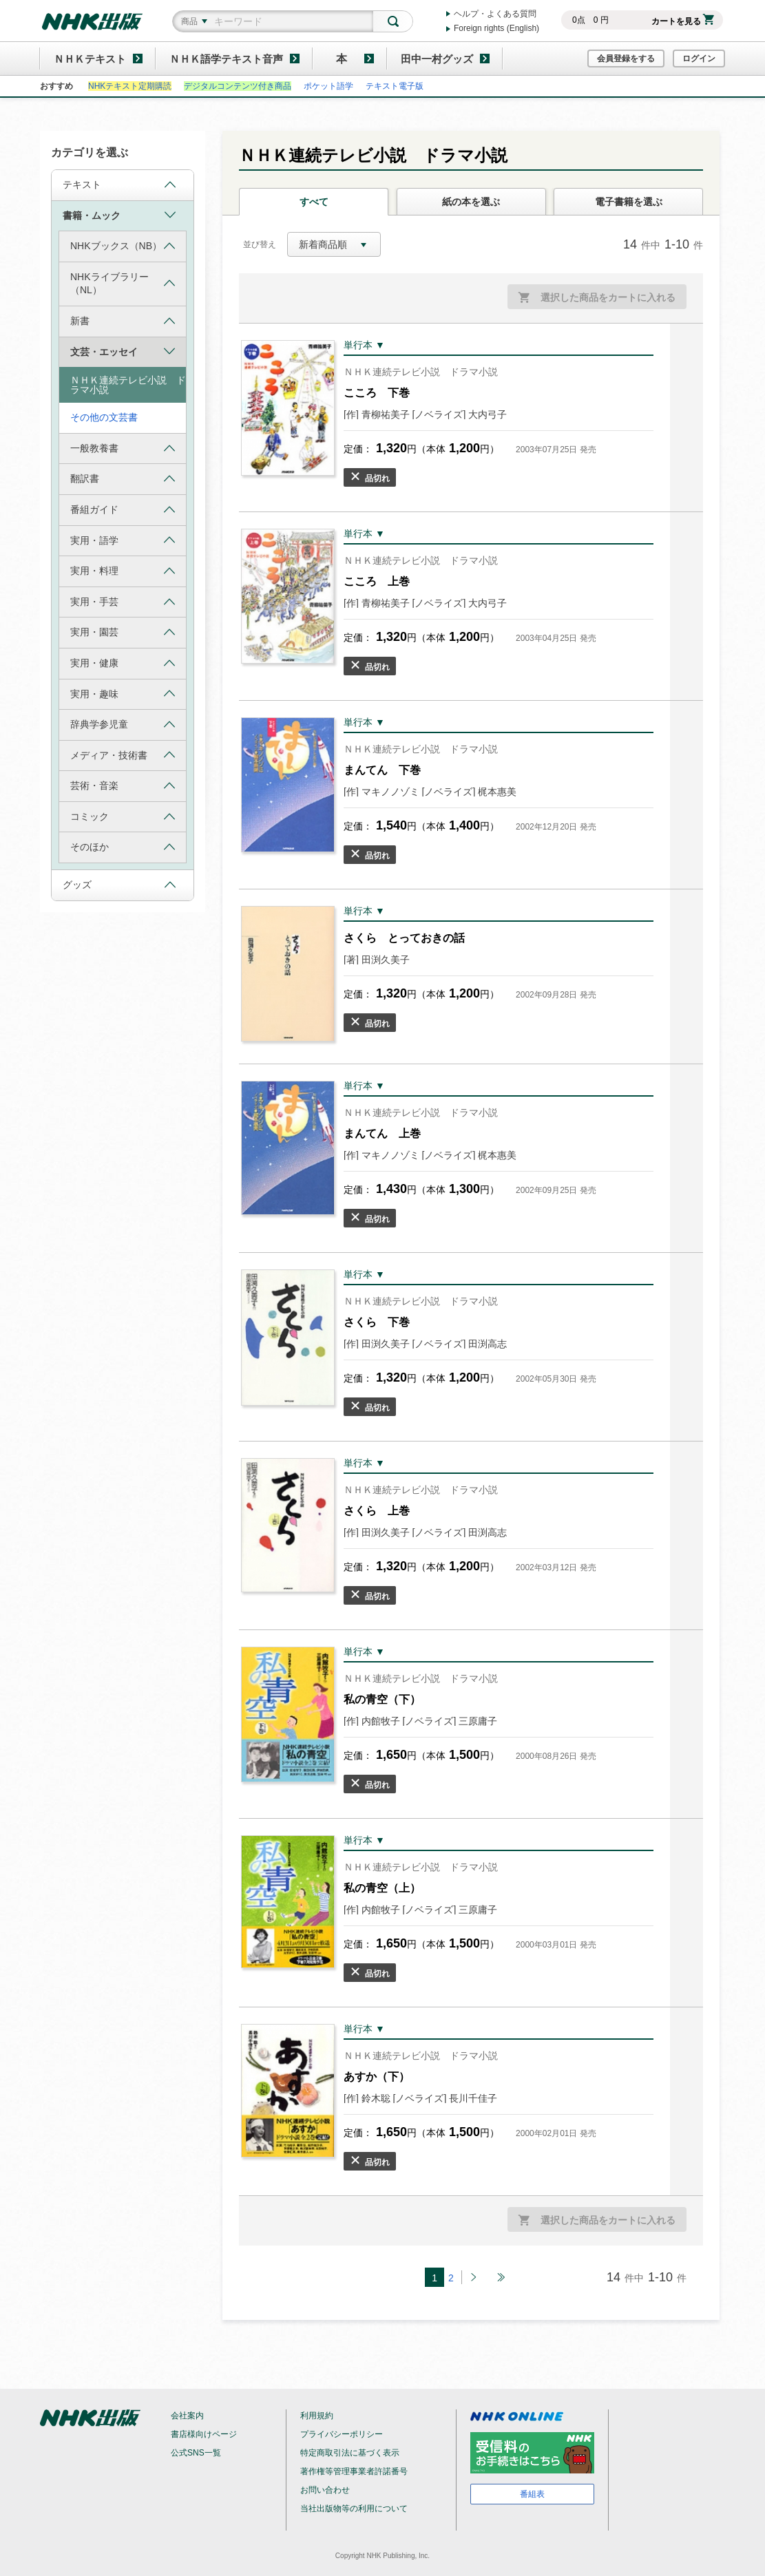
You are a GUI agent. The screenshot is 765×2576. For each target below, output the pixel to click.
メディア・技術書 (122, 755)
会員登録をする (626, 58)
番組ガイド (122, 510)
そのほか (122, 847)
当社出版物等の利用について (354, 2508)
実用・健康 (122, 663)
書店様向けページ (204, 2434)
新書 (122, 321)
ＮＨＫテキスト (90, 59)
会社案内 (187, 2415)
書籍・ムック (119, 215)
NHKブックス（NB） (122, 246)
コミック (122, 817)
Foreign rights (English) (496, 28)
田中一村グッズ (437, 59)
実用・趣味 (122, 693)
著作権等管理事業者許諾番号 (354, 2471)
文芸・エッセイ (122, 351)
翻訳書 (122, 479)
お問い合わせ (325, 2490)
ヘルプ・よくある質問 (495, 14)
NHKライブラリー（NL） (122, 283)
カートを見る (682, 21)
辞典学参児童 (122, 724)
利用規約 (316, 2415)
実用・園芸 (122, 632)
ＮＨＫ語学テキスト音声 (226, 59)
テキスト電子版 (394, 86)
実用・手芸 (122, 602)
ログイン (698, 58)
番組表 (532, 2494)
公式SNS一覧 (196, 2453)
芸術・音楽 (122, 786)
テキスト (119, 185)
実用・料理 (122, 571)
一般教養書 (122, 448)
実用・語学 (122, 540)
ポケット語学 (328, 86)
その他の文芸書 (104, 417)
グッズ (119, 885)
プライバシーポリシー (341, 2434)
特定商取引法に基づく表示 (349, 2453)
